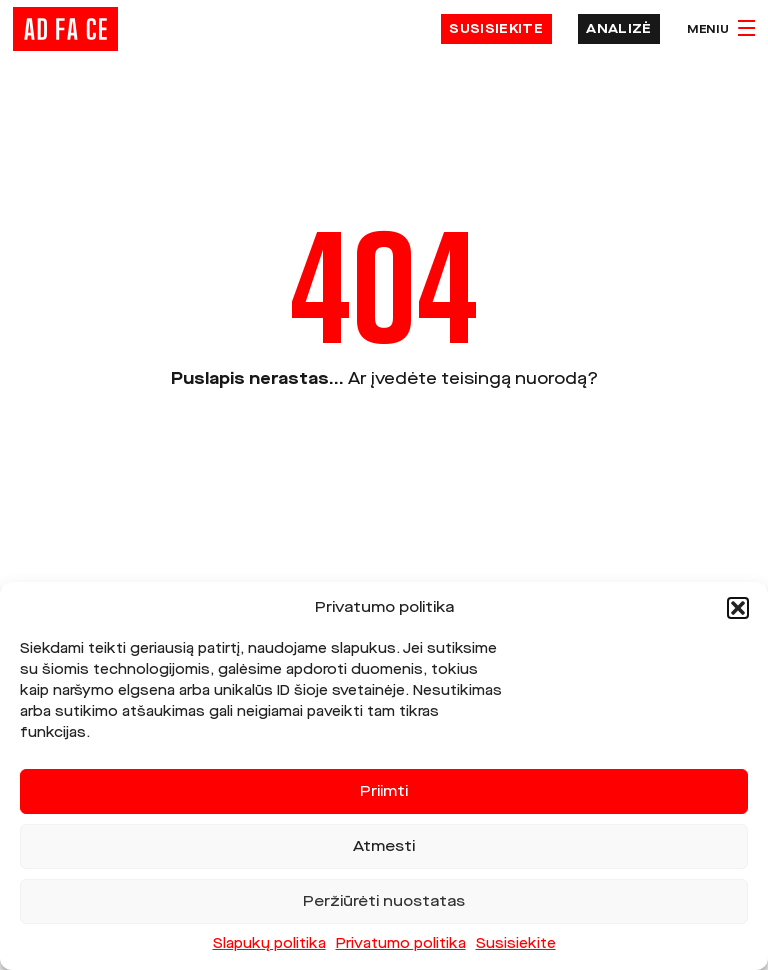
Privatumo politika (401, 944)
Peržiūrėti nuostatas (384, 902)
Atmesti (384, 847)
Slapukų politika (269, 944)
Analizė (618, 29)
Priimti (384, 792)
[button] (738, 608)
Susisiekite (516, 944)
